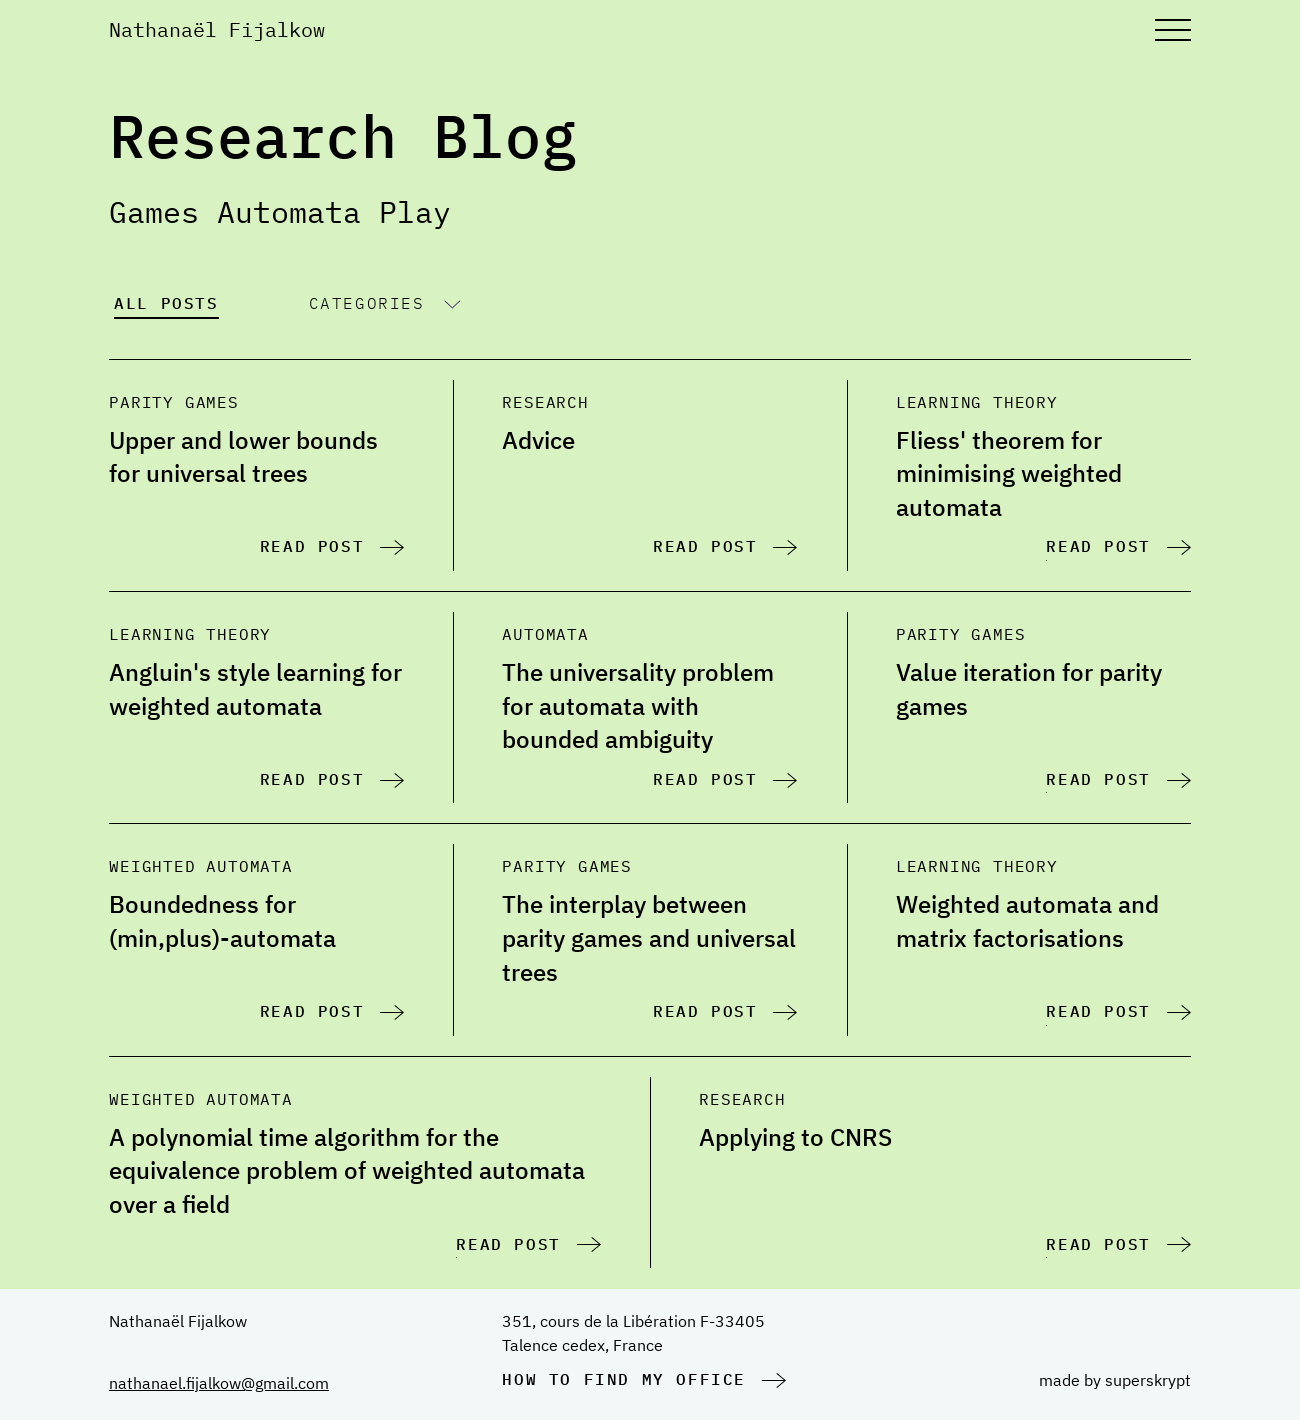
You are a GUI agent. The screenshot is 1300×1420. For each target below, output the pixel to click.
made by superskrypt (1115, 1380)
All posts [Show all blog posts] (166, 303)
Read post (312, 546)
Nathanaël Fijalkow (217, 29)
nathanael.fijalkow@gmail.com (219, 1383)
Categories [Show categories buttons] (367, 303)
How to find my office (624, 1379)
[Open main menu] (1173, 30)
